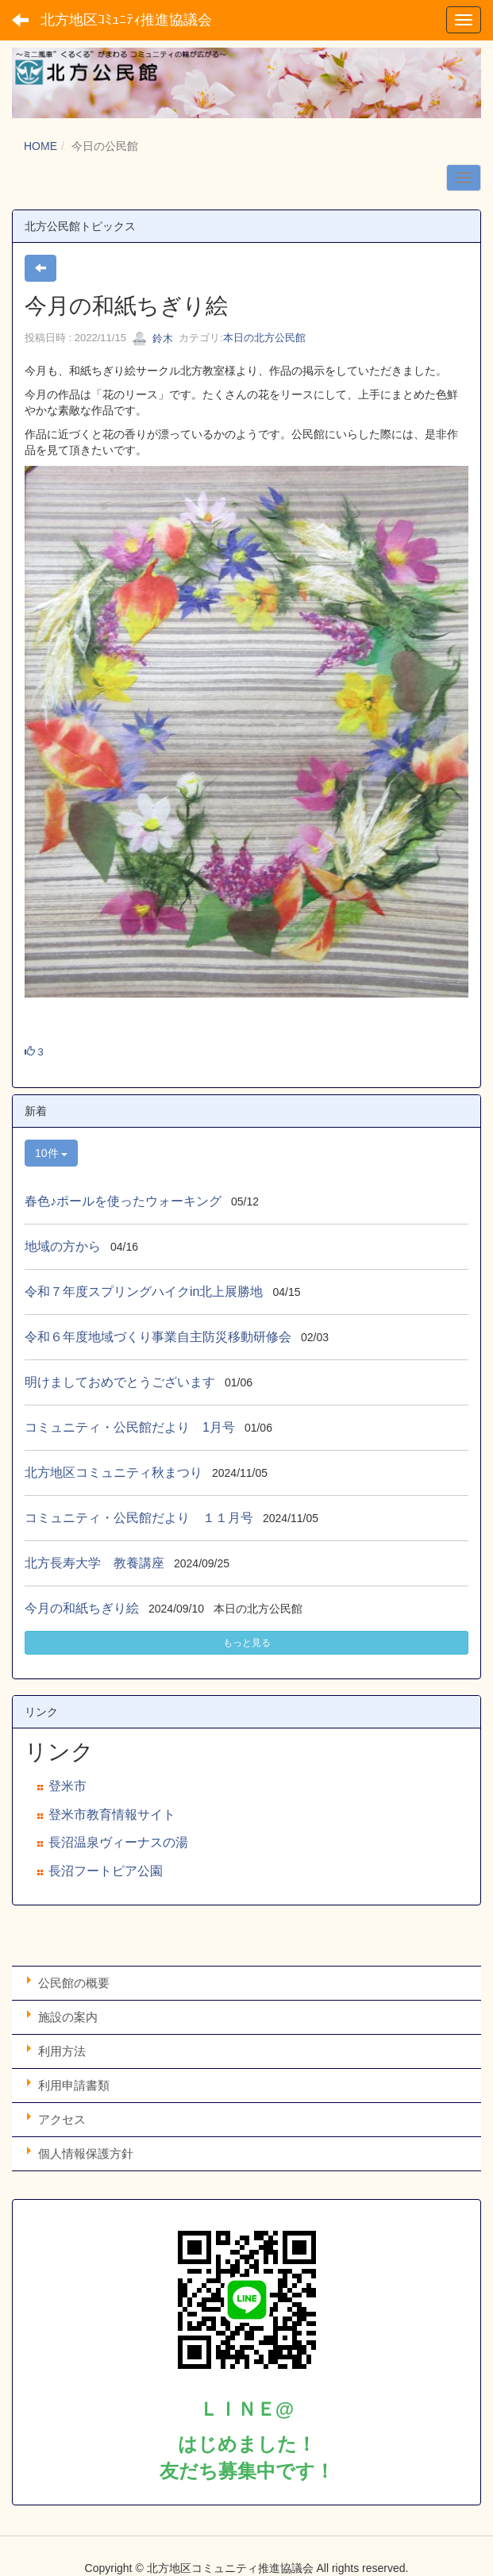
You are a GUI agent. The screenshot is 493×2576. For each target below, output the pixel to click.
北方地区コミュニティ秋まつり (113, 1472)
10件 (51, 1153)
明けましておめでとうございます (120, 1382)
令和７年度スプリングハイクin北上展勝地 (144, 1291)
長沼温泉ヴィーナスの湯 (118, 1842)
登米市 (67, 1786)
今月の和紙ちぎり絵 (82, 1608)
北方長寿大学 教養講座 (94, 1563)
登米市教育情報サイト (111, 1814)
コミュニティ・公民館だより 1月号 (130, 1427)
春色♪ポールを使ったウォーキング (123, 1201)
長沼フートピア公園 (105, 1871)
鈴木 (152, 338)
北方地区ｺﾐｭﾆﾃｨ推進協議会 (126, 20)
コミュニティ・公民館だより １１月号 (139, 1517)
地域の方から (63, 1246)
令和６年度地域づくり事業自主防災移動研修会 (158, 1337)
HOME (40, 146)
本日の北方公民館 (264, 338)
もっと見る (247, 1642)
